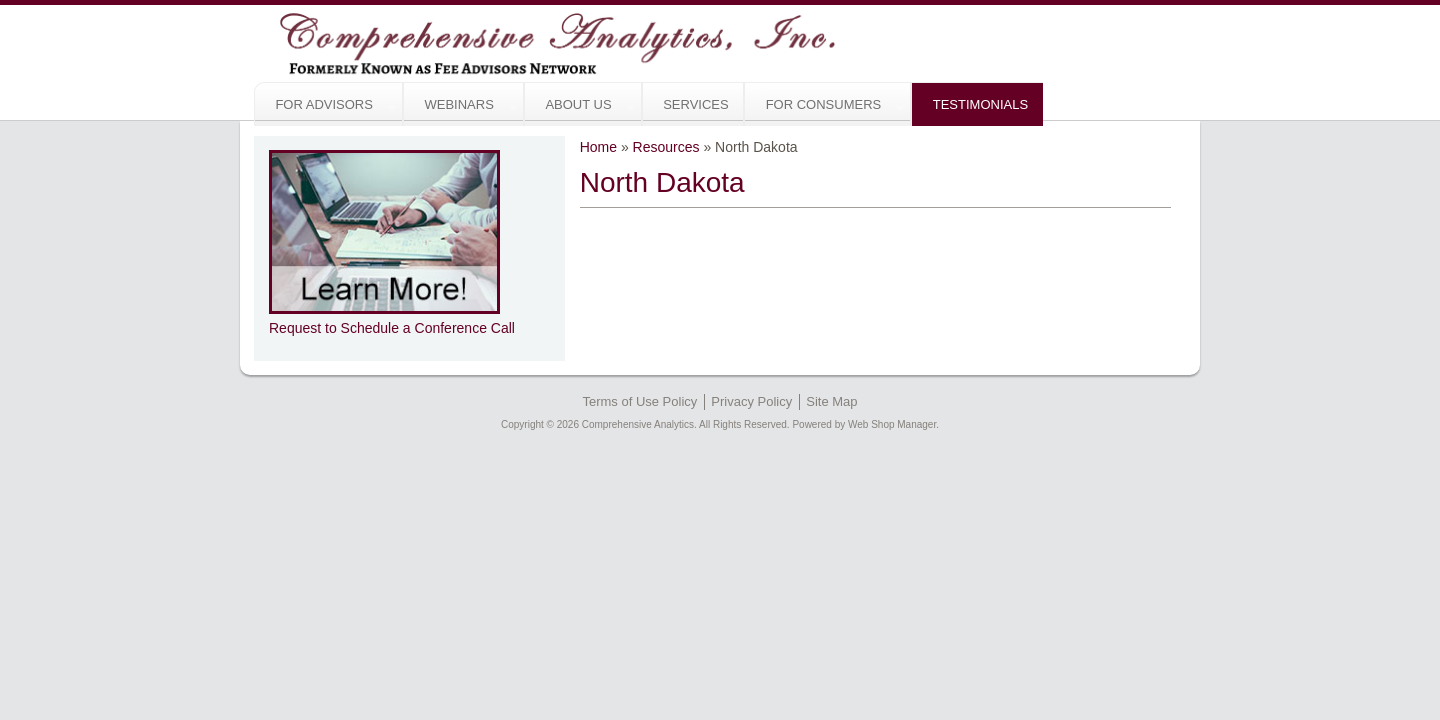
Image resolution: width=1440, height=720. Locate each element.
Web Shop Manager (892, 424)
